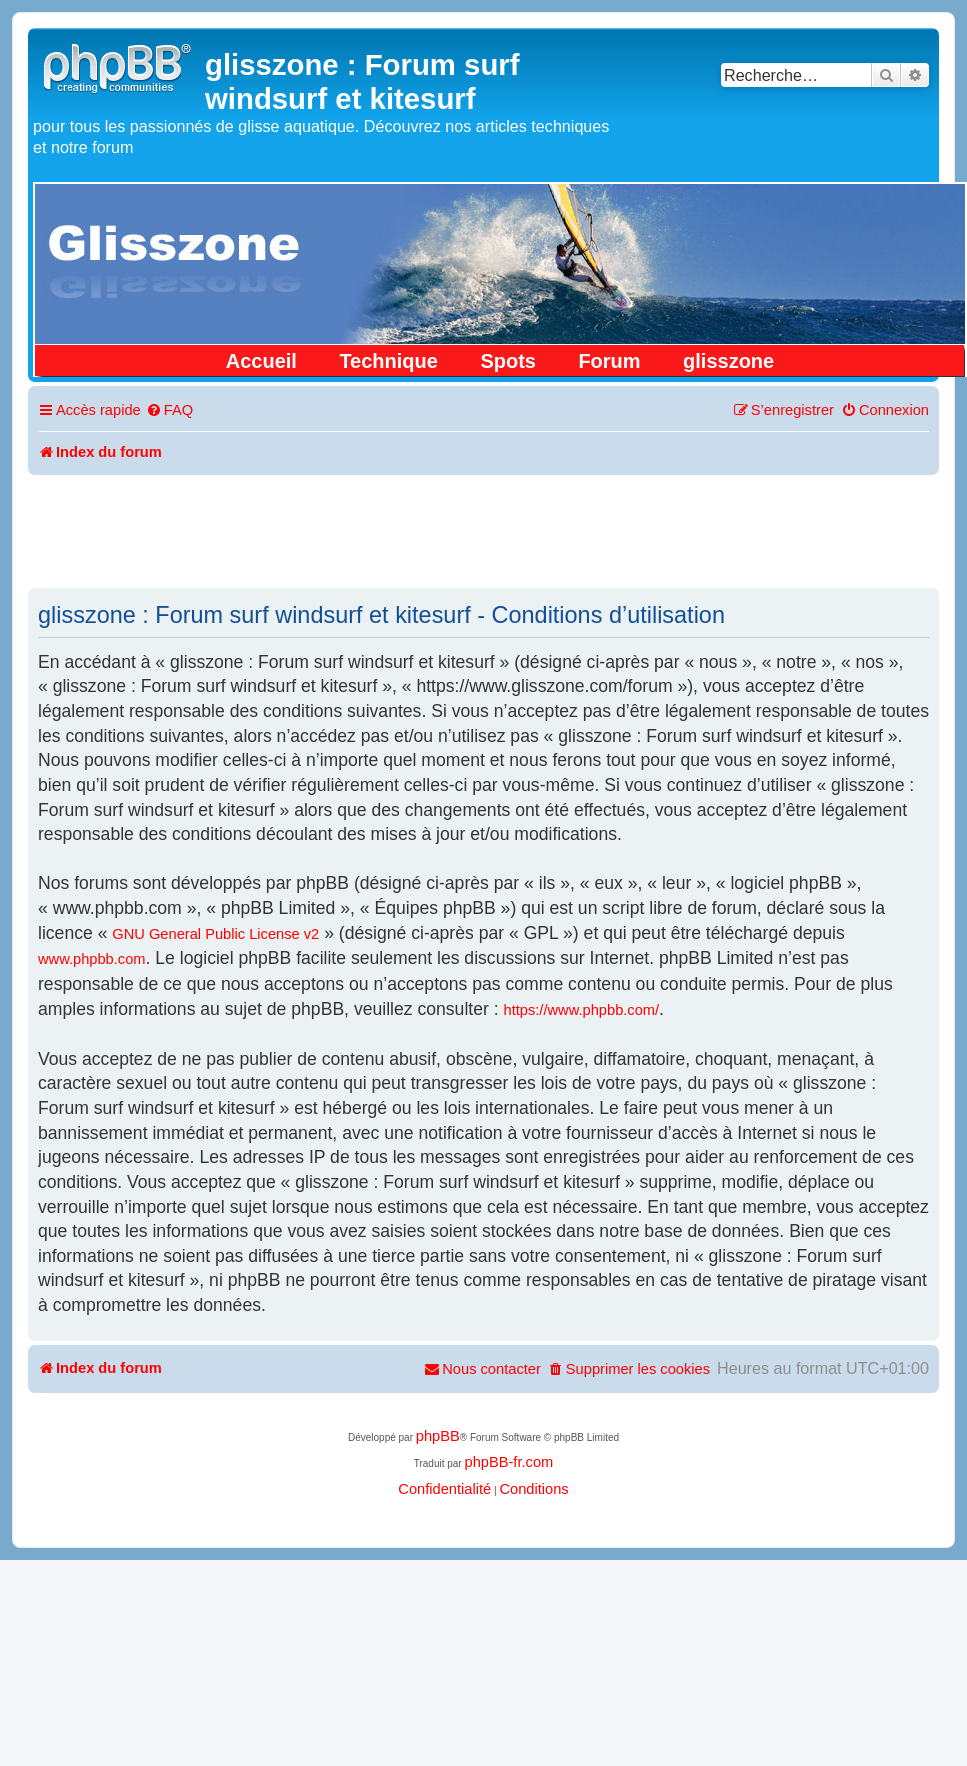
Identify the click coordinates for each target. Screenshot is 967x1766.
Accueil (261, 361)
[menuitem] (169, 410)
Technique (388, 361)
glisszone (728, 361)
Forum (609, 361)
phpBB (438, 1436)
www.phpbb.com (92, 959)
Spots (508, 361)
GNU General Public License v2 (215, 934)
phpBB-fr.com (508, 1462)
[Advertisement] (484, 530)
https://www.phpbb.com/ (582, 1010)
